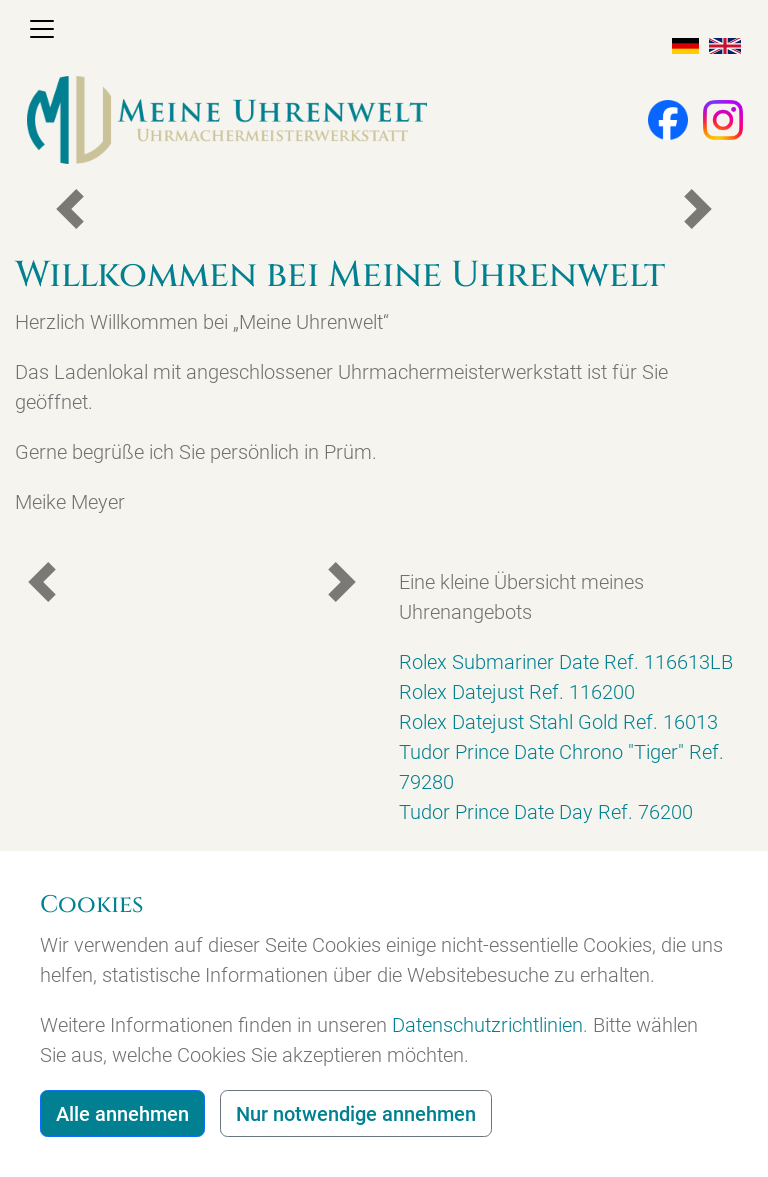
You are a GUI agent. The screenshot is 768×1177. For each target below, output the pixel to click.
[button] (658, 118)
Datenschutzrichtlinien (487, 1025)
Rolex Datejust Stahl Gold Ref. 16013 (558, 722)
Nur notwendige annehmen (356, 1114)
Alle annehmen (122, 1114)
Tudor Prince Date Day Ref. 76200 (546, 812)
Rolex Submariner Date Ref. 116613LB (566, 662)
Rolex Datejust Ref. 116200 (517, 692)
